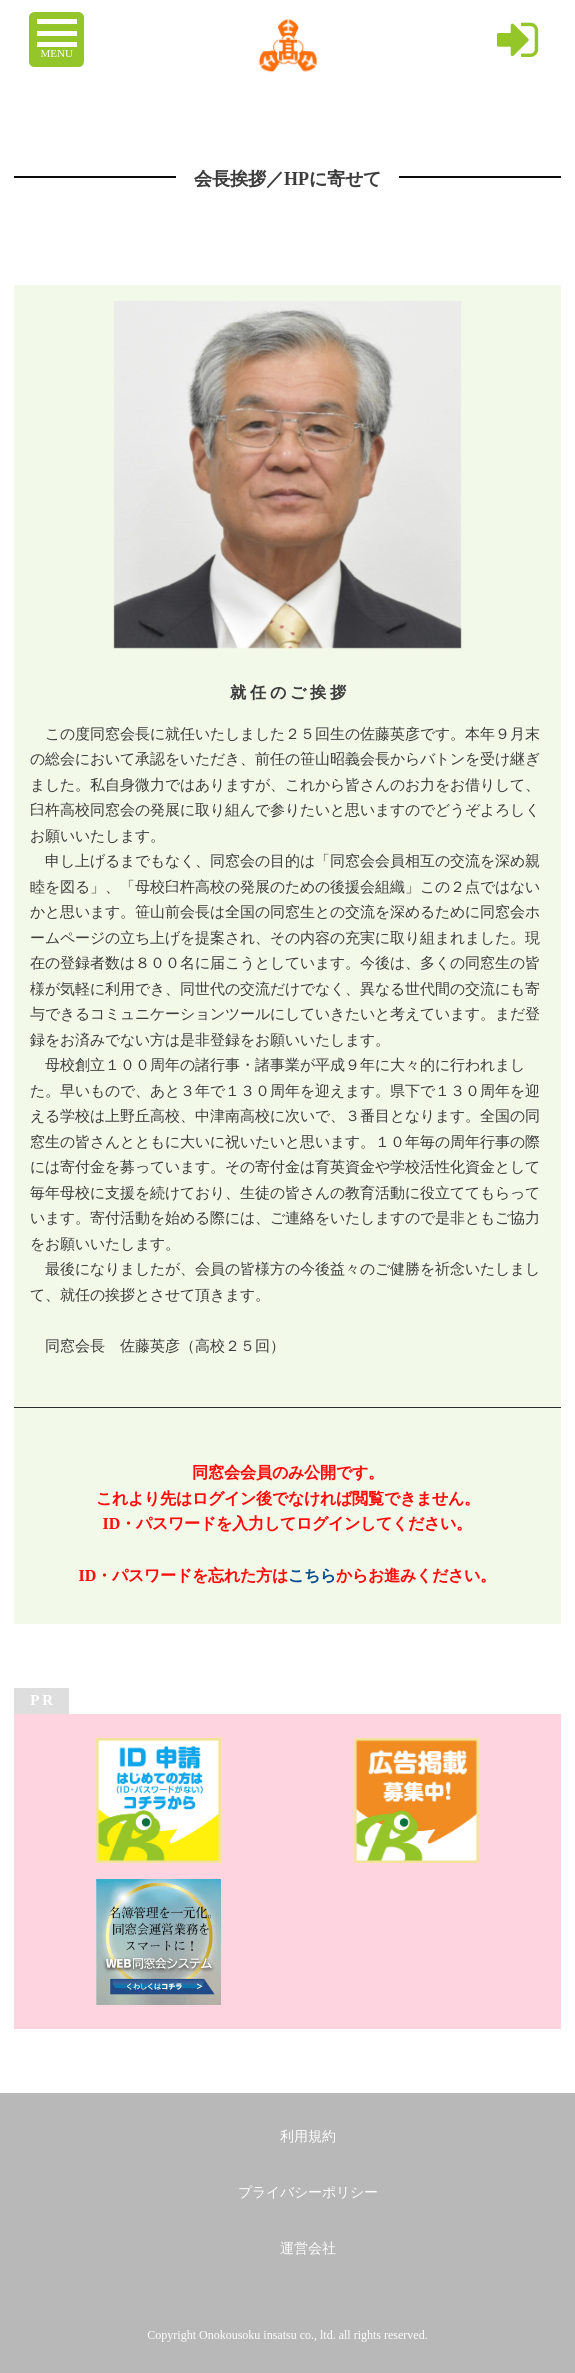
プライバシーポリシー (308, 2192)
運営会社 (308, 2248)
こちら (312, 1575)
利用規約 (308, 2136)
